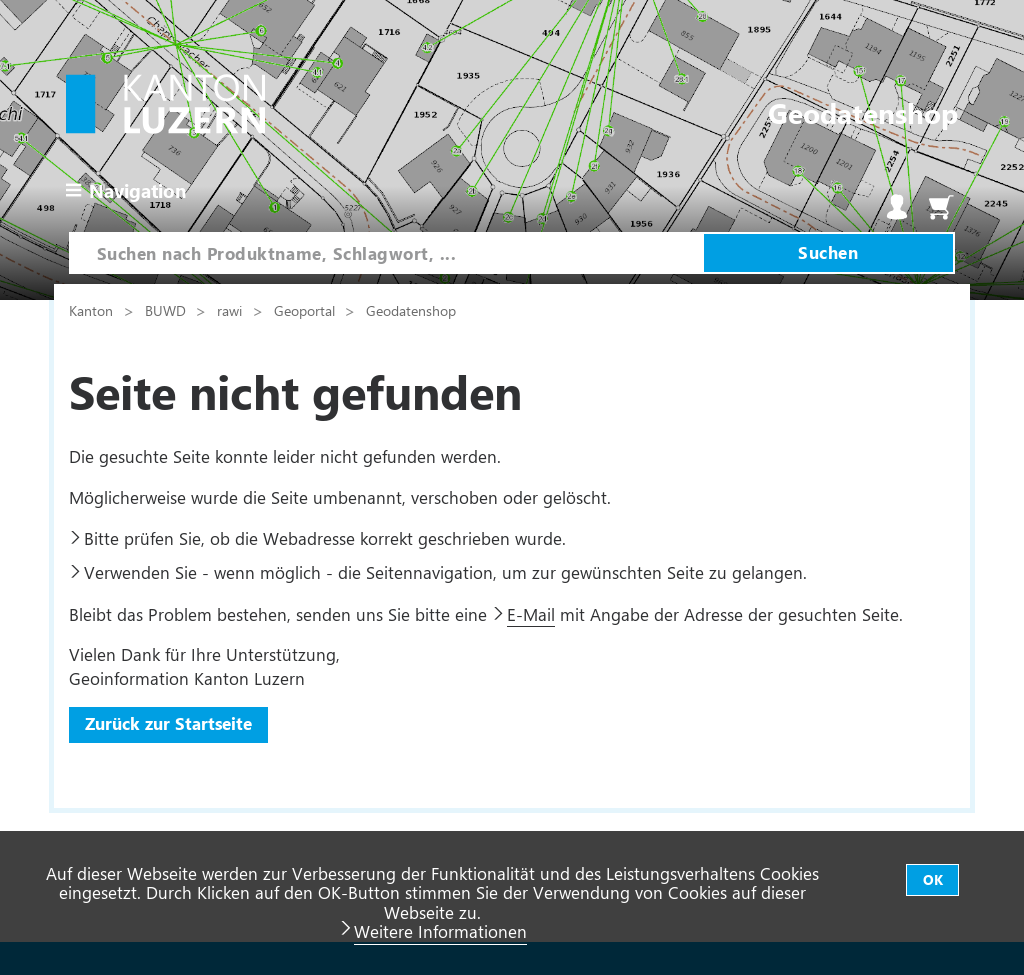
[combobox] (387, 253)
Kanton (93, 310)
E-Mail (531, 614)
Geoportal (306, 310)
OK (933, 879)
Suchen (828, 252)
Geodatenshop (411, 310)
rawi (231, 310)
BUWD (167, 310)
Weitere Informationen (440, 931)
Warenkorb (941, 207)
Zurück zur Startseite (168, 723)
